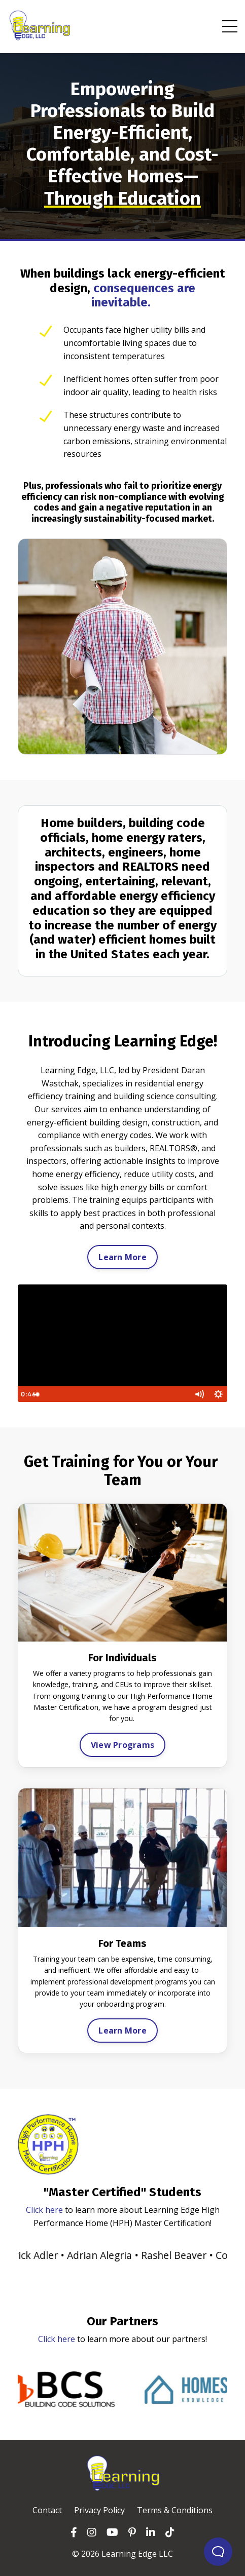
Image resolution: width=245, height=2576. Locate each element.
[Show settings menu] (218, 1394)
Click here (44, 2209)
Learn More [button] (122, 1257)
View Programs (122, 1744)
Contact (47, 2510)
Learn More (122, 2030)
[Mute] (198, 1394)
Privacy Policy (99, 2510)
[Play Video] (27, 1394)
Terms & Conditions (175, 2510)
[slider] (121, 1394)
